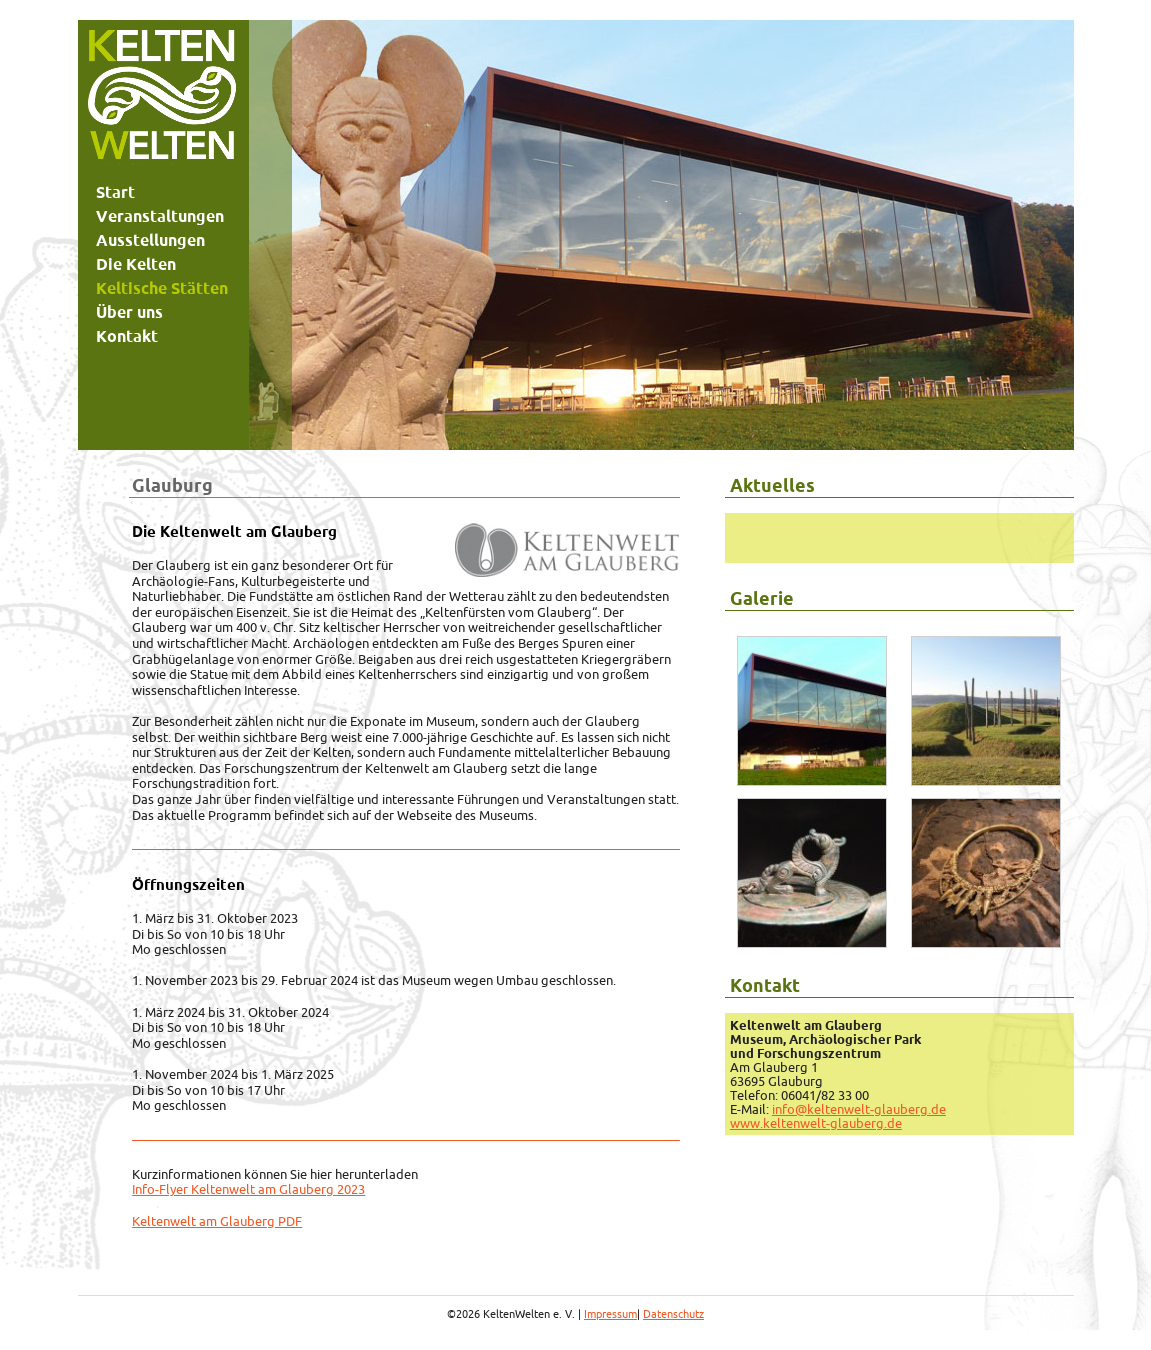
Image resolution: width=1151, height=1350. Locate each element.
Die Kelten (136, 264)
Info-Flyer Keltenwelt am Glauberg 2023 (248, 1189)
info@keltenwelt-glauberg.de (859, 1109)
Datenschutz (673, 1314)
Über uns (129, 312)
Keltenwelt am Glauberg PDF (217, 1221)
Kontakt (127, 336)
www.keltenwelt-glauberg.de (816, 1123)
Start (115, 192)
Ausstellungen (150, 240)
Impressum (610, 1314)
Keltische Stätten (162, 288)
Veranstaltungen (160, 216)
